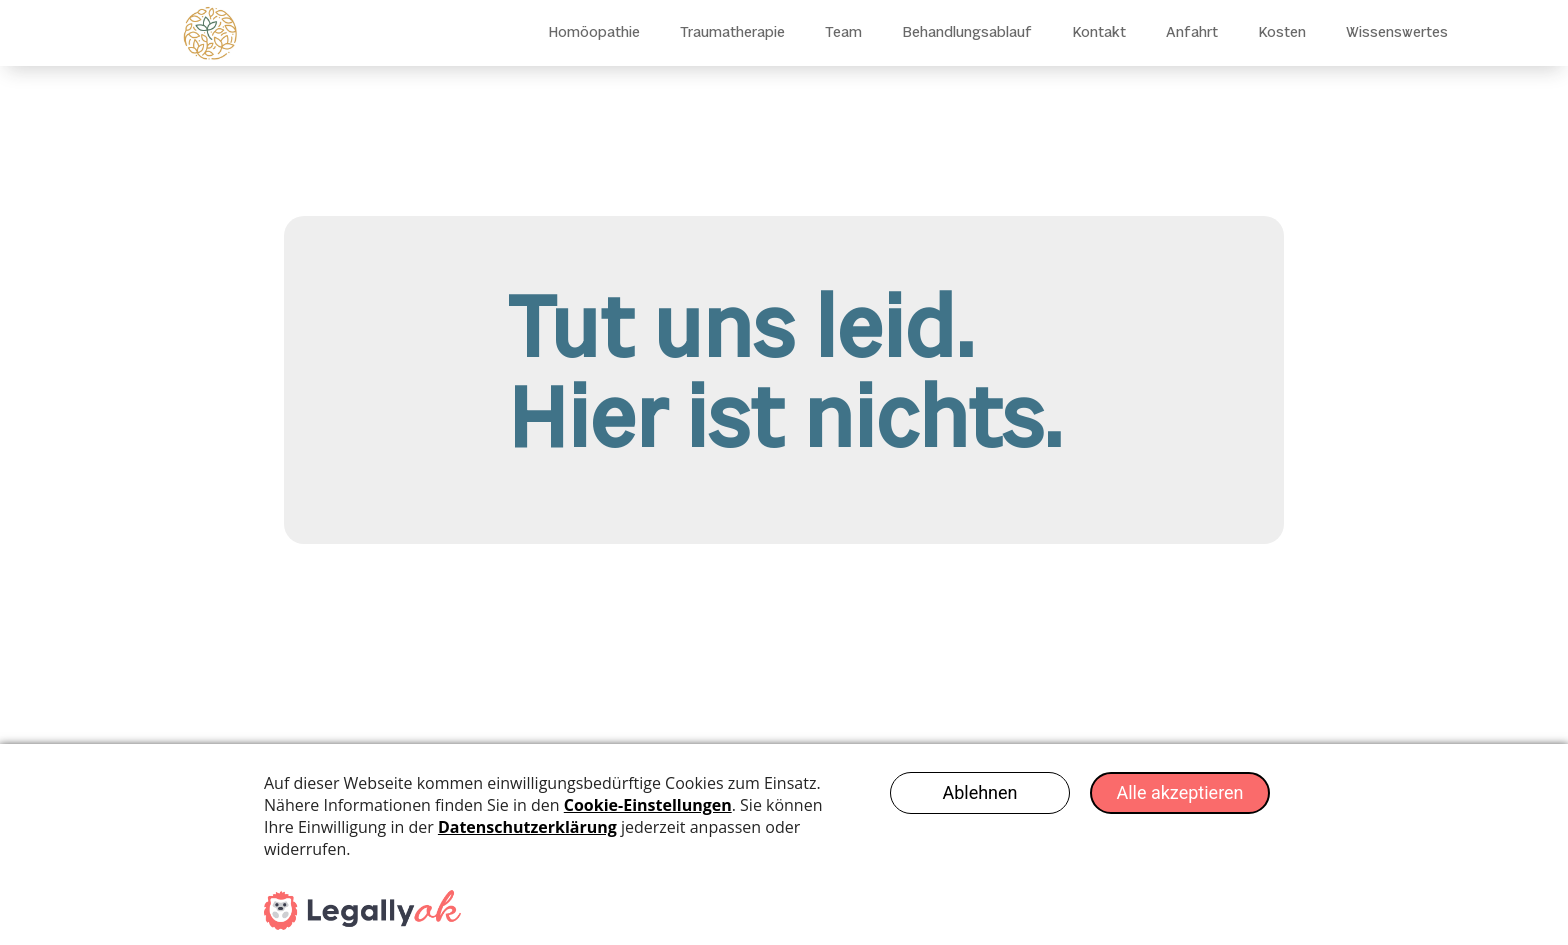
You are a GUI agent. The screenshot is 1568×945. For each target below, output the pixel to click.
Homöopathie (594, 33)
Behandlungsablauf (967, 33)
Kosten (1282, 33)
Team (843, 33)
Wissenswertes (1397, 33)
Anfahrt (1192, 33)
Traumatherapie (732, 33)
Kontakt (1099, 33)
